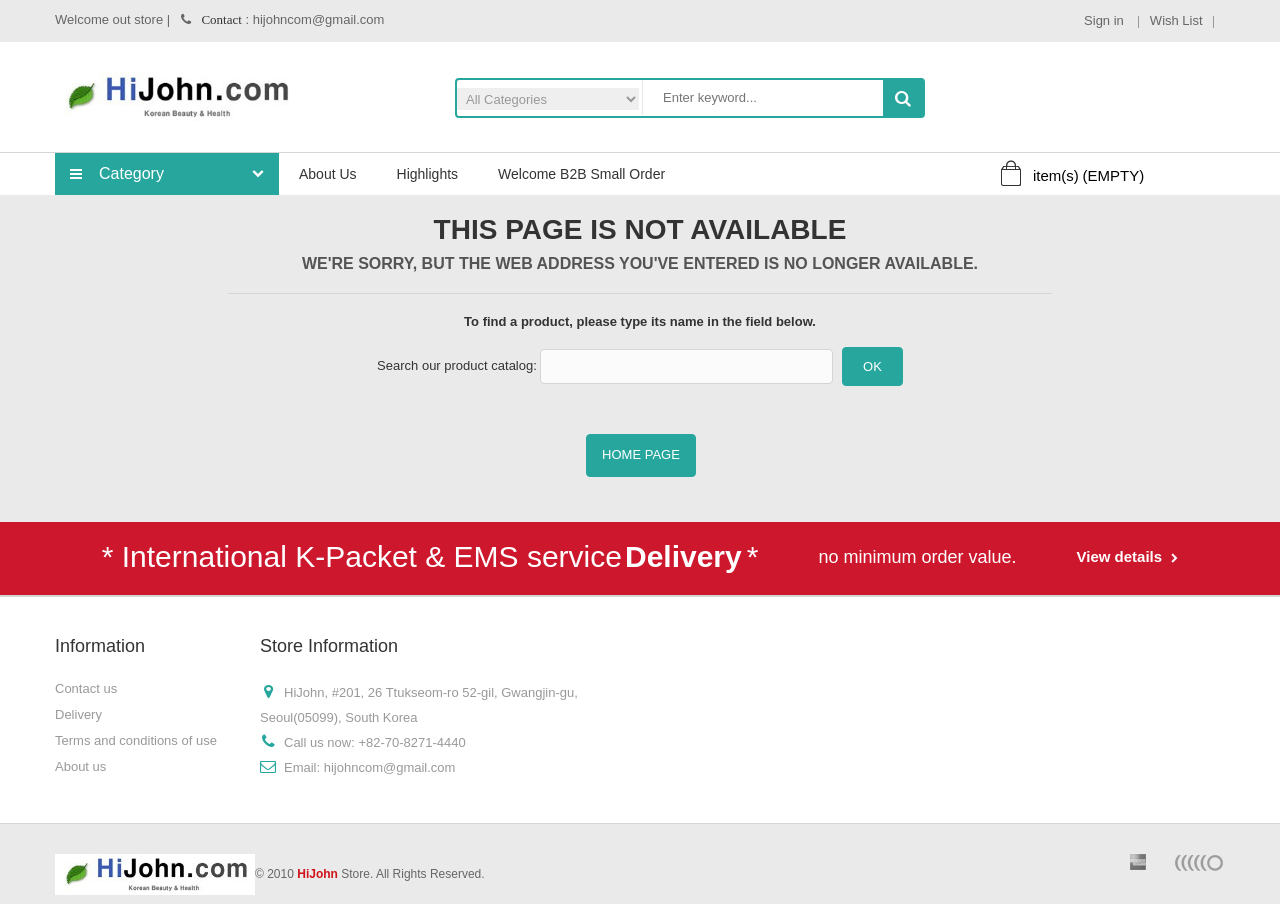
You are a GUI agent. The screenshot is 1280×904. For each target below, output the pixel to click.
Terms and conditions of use (136, 740)
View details (1122, 556)
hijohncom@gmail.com (390, 767)
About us (80, 766)
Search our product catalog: (457, 365)
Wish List (1176, 20)
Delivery (78, 714)
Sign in (1105, 20)
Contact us (86, 688)
